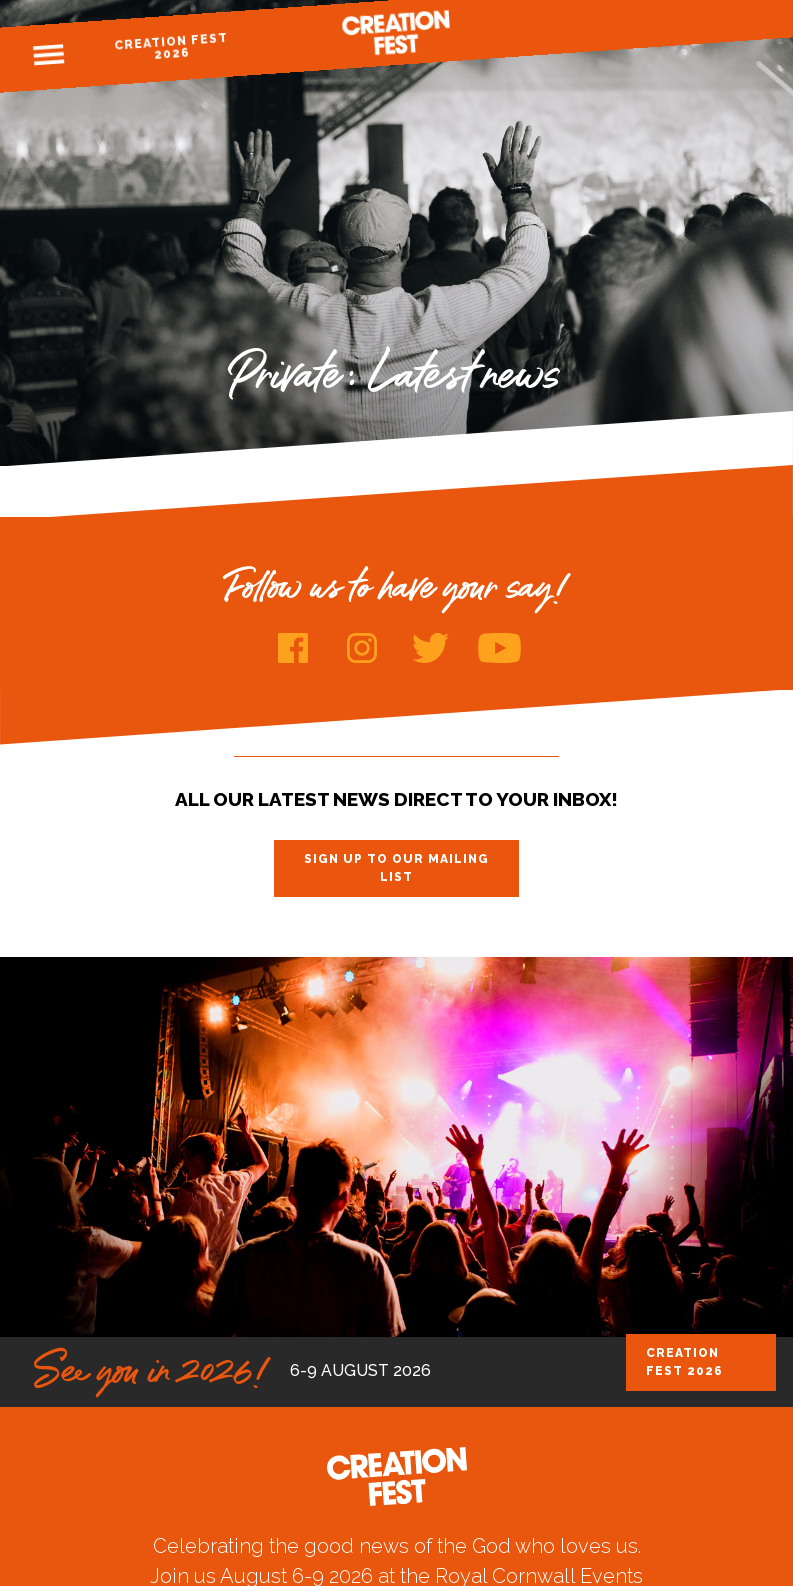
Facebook (292, 648)
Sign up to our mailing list (396, 868)
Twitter (430, 648)
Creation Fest (397, 32)
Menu (49, 55)
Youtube (499, 648)
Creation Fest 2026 (171, 46)
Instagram (361, 648)
